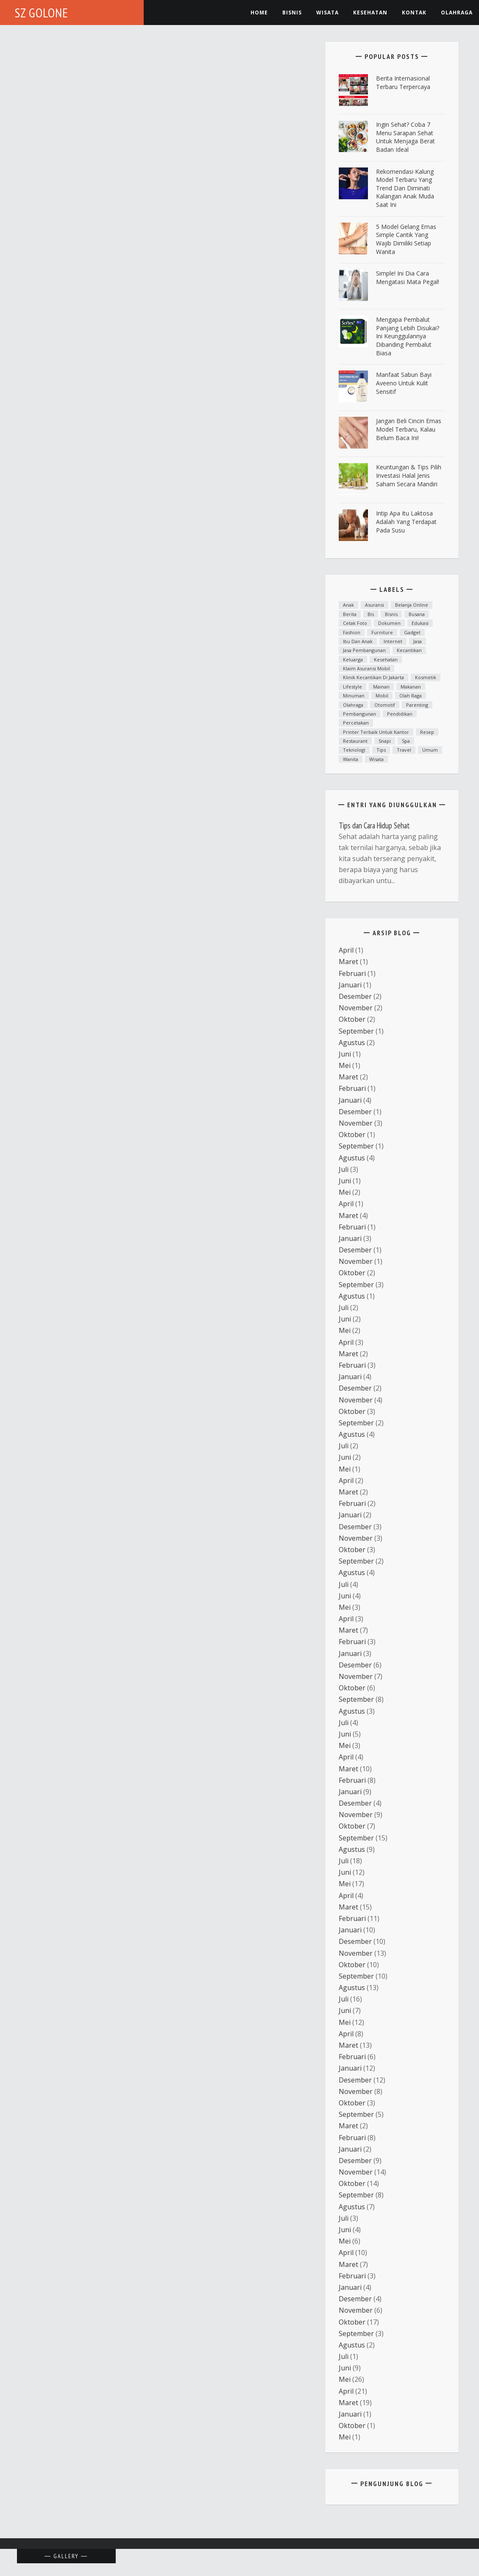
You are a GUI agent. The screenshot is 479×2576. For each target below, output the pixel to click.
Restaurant (355, 741)
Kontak (414, 12)
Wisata (327, 12)
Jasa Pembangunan (364, 650)
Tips (381, 750)
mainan (381, 686)
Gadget (412, 632)
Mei (345, 1065)
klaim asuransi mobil (366, 668)
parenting (417, 705)
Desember (355, 996)
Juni (345, 1054)
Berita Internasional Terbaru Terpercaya (403, 82)
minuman (354, 695)
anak (348, 605)
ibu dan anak (358, 641)
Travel (404, 750)
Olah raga (410, 695)
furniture (382, 632)
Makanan (411, 686)
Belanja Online (411, 605)
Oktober (352, 1019)
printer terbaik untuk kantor (376, 732)
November (356, 1007)
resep (427, 732)
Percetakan (356, 722)
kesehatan (370, 12)
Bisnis (292, 12)
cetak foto (355, 623)
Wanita (350, 759)
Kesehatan (386, 659)
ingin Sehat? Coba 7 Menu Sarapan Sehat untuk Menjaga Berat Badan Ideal (405, 136)
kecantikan (409, 650)
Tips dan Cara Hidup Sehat (374, 825)
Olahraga (457, 12)
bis (371, 614)
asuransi (374, 605)
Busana (417, 614)
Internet (393, 641)
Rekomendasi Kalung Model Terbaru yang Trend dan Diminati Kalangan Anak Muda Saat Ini (405, 188)
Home (259, 12)
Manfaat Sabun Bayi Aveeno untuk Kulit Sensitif (404, 383)
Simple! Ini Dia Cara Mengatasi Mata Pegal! (407, 277)
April (346, 950)
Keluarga (353, 659)
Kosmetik (425, 677)
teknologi (354, 750)
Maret (348, 961)
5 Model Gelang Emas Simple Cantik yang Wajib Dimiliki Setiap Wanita (406, 239)
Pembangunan (359, 714)
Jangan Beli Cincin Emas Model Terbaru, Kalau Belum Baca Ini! (408, 429)
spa (406, 741)
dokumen (389, 623)
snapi (385, 741)
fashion (351, 632)
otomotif (384, 705)
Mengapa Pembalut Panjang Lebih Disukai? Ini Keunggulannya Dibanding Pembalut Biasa (407, 336)
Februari (352, 973)
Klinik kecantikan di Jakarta (373, 677)
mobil (382, 695)
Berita (349, 614)
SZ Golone (41, 12)
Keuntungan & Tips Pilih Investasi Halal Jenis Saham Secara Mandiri (408, 475)
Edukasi (420, 623)
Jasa (417, 641)
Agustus (352, 1042)
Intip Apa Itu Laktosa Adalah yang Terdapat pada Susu (406, 521)
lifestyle (352, 686)
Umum (430, 750)
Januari (350, 985)
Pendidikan (399, 714)
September (356, 1031)
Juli (343, 1169)
